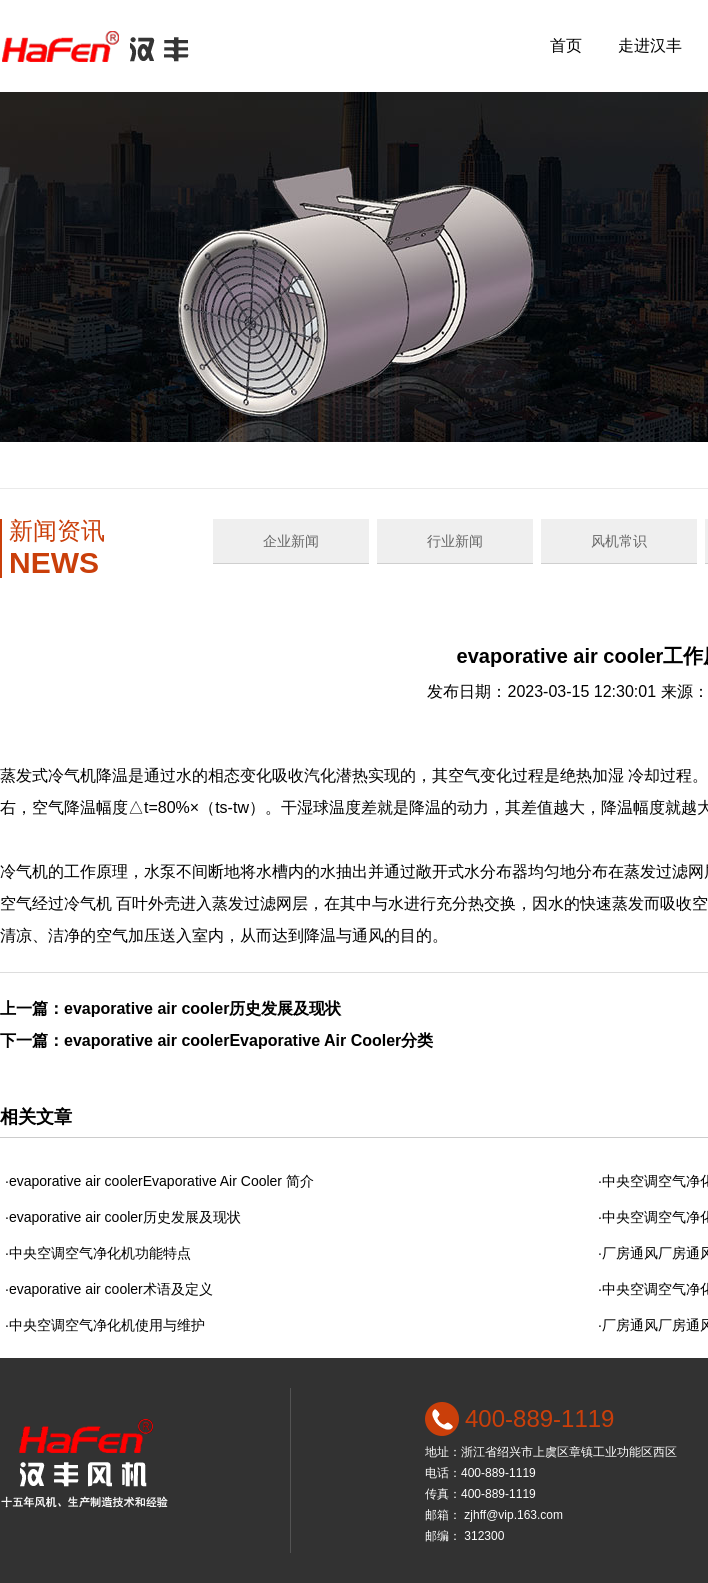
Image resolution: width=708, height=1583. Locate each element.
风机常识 (619, 541)
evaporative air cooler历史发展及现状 (202, 1008)
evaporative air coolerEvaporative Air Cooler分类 (248, 1040)
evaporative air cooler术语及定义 (111, 1289)
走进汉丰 (650, 45)
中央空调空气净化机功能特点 (100, 1253)
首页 (566, 45)
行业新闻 (455, 541)
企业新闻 (291, 541)
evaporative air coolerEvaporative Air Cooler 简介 (161, 1181)
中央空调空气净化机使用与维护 (107, 1325)
